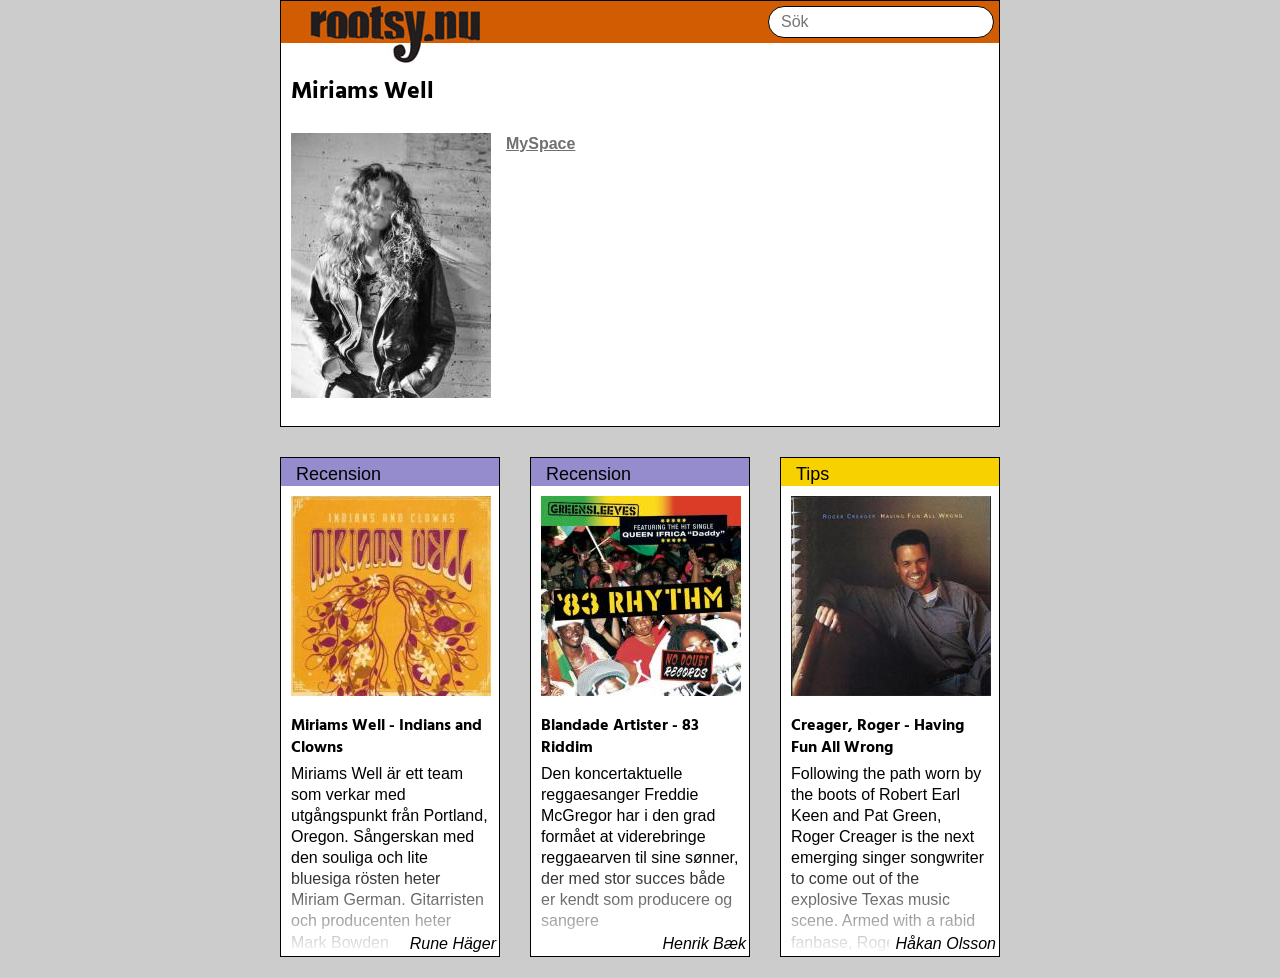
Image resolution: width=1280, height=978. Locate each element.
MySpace (540, 143)
